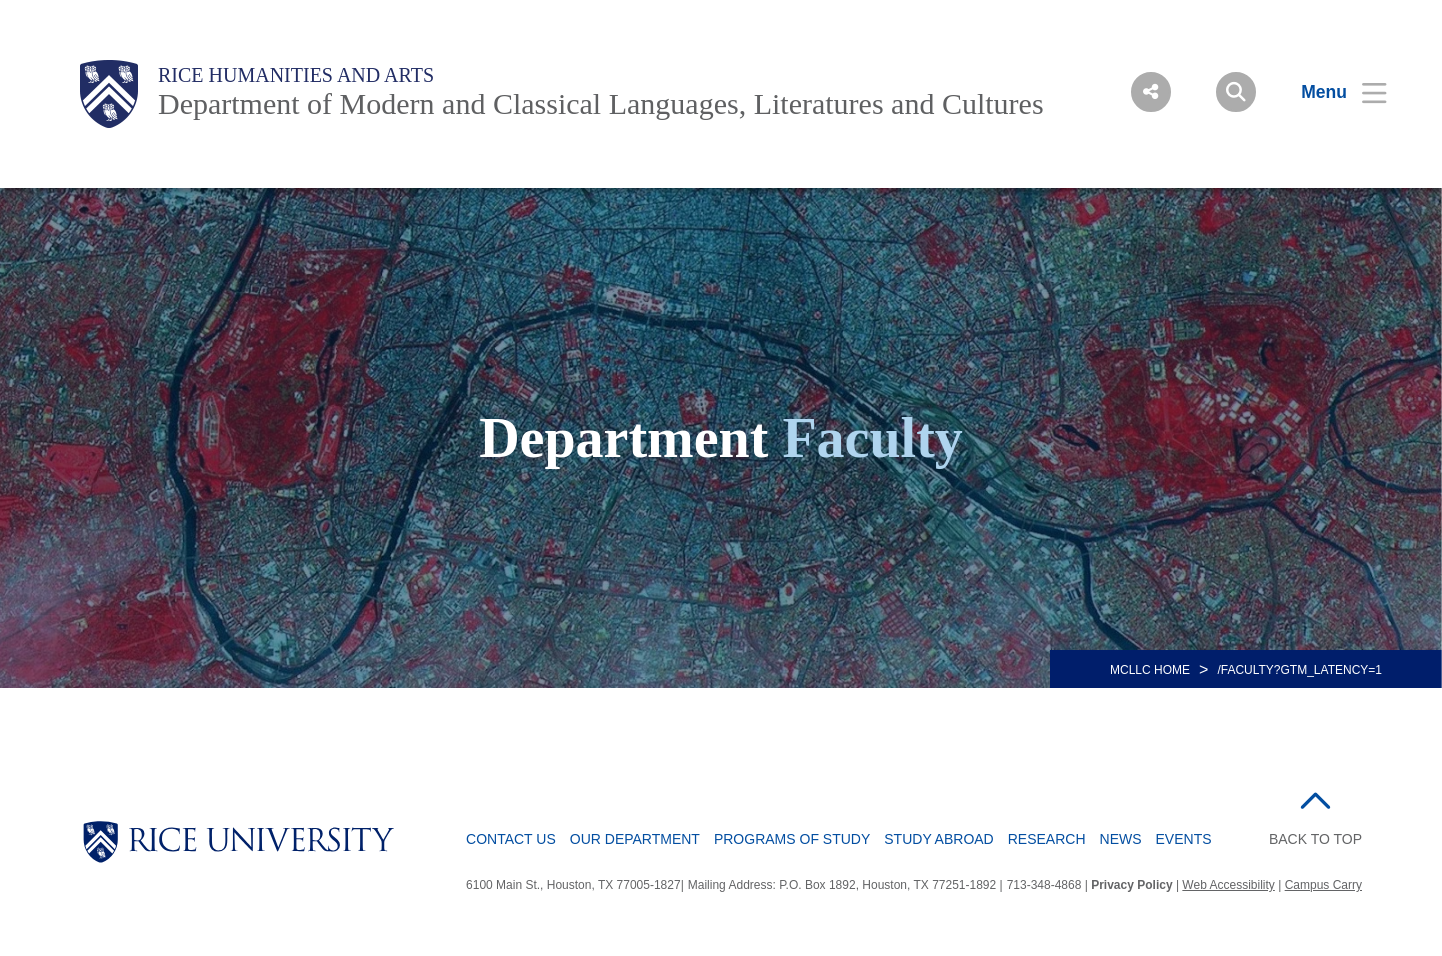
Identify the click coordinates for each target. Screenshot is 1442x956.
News (1121, 839)
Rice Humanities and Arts (296, 75)
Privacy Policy (1131, 885)
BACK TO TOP (1315, 839)
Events (1184, 839)
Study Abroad (938, 839)
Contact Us (511, 839)
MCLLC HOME (1150, 670)
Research (1047, 839)
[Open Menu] (1331, 92)
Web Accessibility (1228, 885)
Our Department (635, 839)
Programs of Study (792, 839)
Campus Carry (1323, 885)
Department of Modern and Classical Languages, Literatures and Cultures (601, 103)
